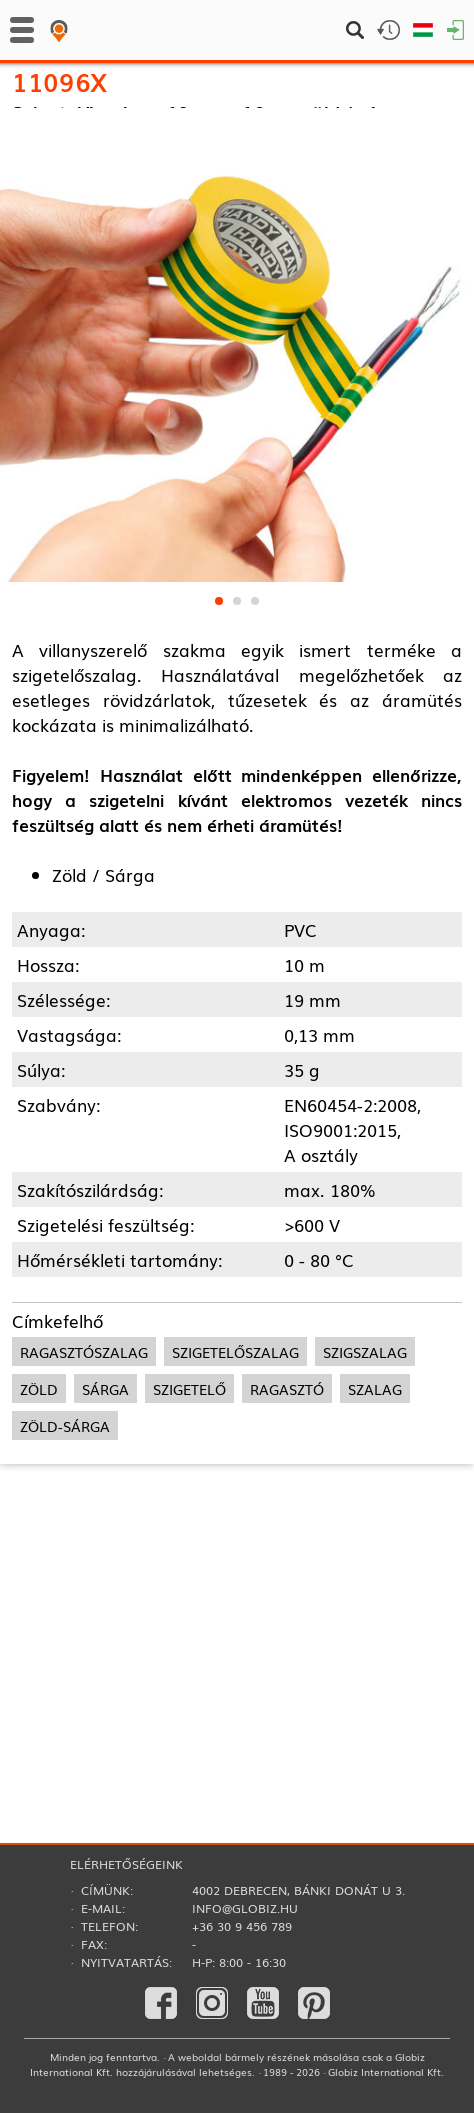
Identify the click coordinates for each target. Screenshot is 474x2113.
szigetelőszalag (235, 1580)
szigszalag (365, 1580)
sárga (105, 1617)
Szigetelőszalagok (231, 139)
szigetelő (189, 1617)
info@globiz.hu (245, 1908)
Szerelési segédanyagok (96, 165)
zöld (39, 1617)
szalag (375, 1617)
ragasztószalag (84, 1580)
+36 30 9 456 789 (242, 1926)
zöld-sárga (65, 1654)
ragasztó (287, 1617)
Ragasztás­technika (81, 139)
